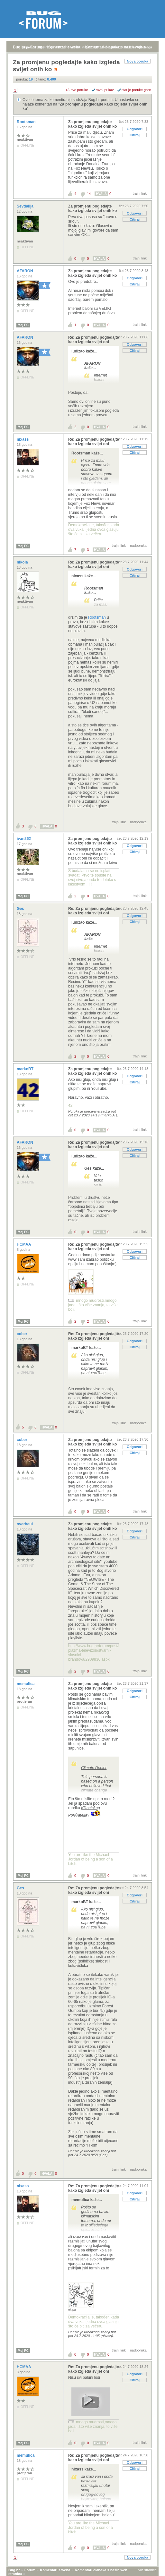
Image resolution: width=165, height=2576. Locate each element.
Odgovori (134, 129)
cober (22, 1340)
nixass (23, 439)
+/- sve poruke (77, 90)
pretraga (145, 47)
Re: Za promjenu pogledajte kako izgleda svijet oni (93, 339)
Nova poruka (137, 61)
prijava (27, 47)
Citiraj (135, 135)
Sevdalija (25, 206)
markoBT (25, 1069)
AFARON (25, 271)
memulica (26, 1690)
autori (130, 47)
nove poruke (112, 47)
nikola (23, 562)
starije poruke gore (136, 90)
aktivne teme (68, 47)
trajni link (140, 193)
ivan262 (24, 838)
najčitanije (90, 47)
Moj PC (23, 325)
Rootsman (27, 122)
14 (89, 194)
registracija (45, 47)
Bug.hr (19, 47)
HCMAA (24, 1250)
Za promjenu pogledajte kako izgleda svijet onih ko (92, 124)
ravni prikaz (105, 90)
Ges (21, 908)
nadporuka (138, 545)
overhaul (25, 1530)
